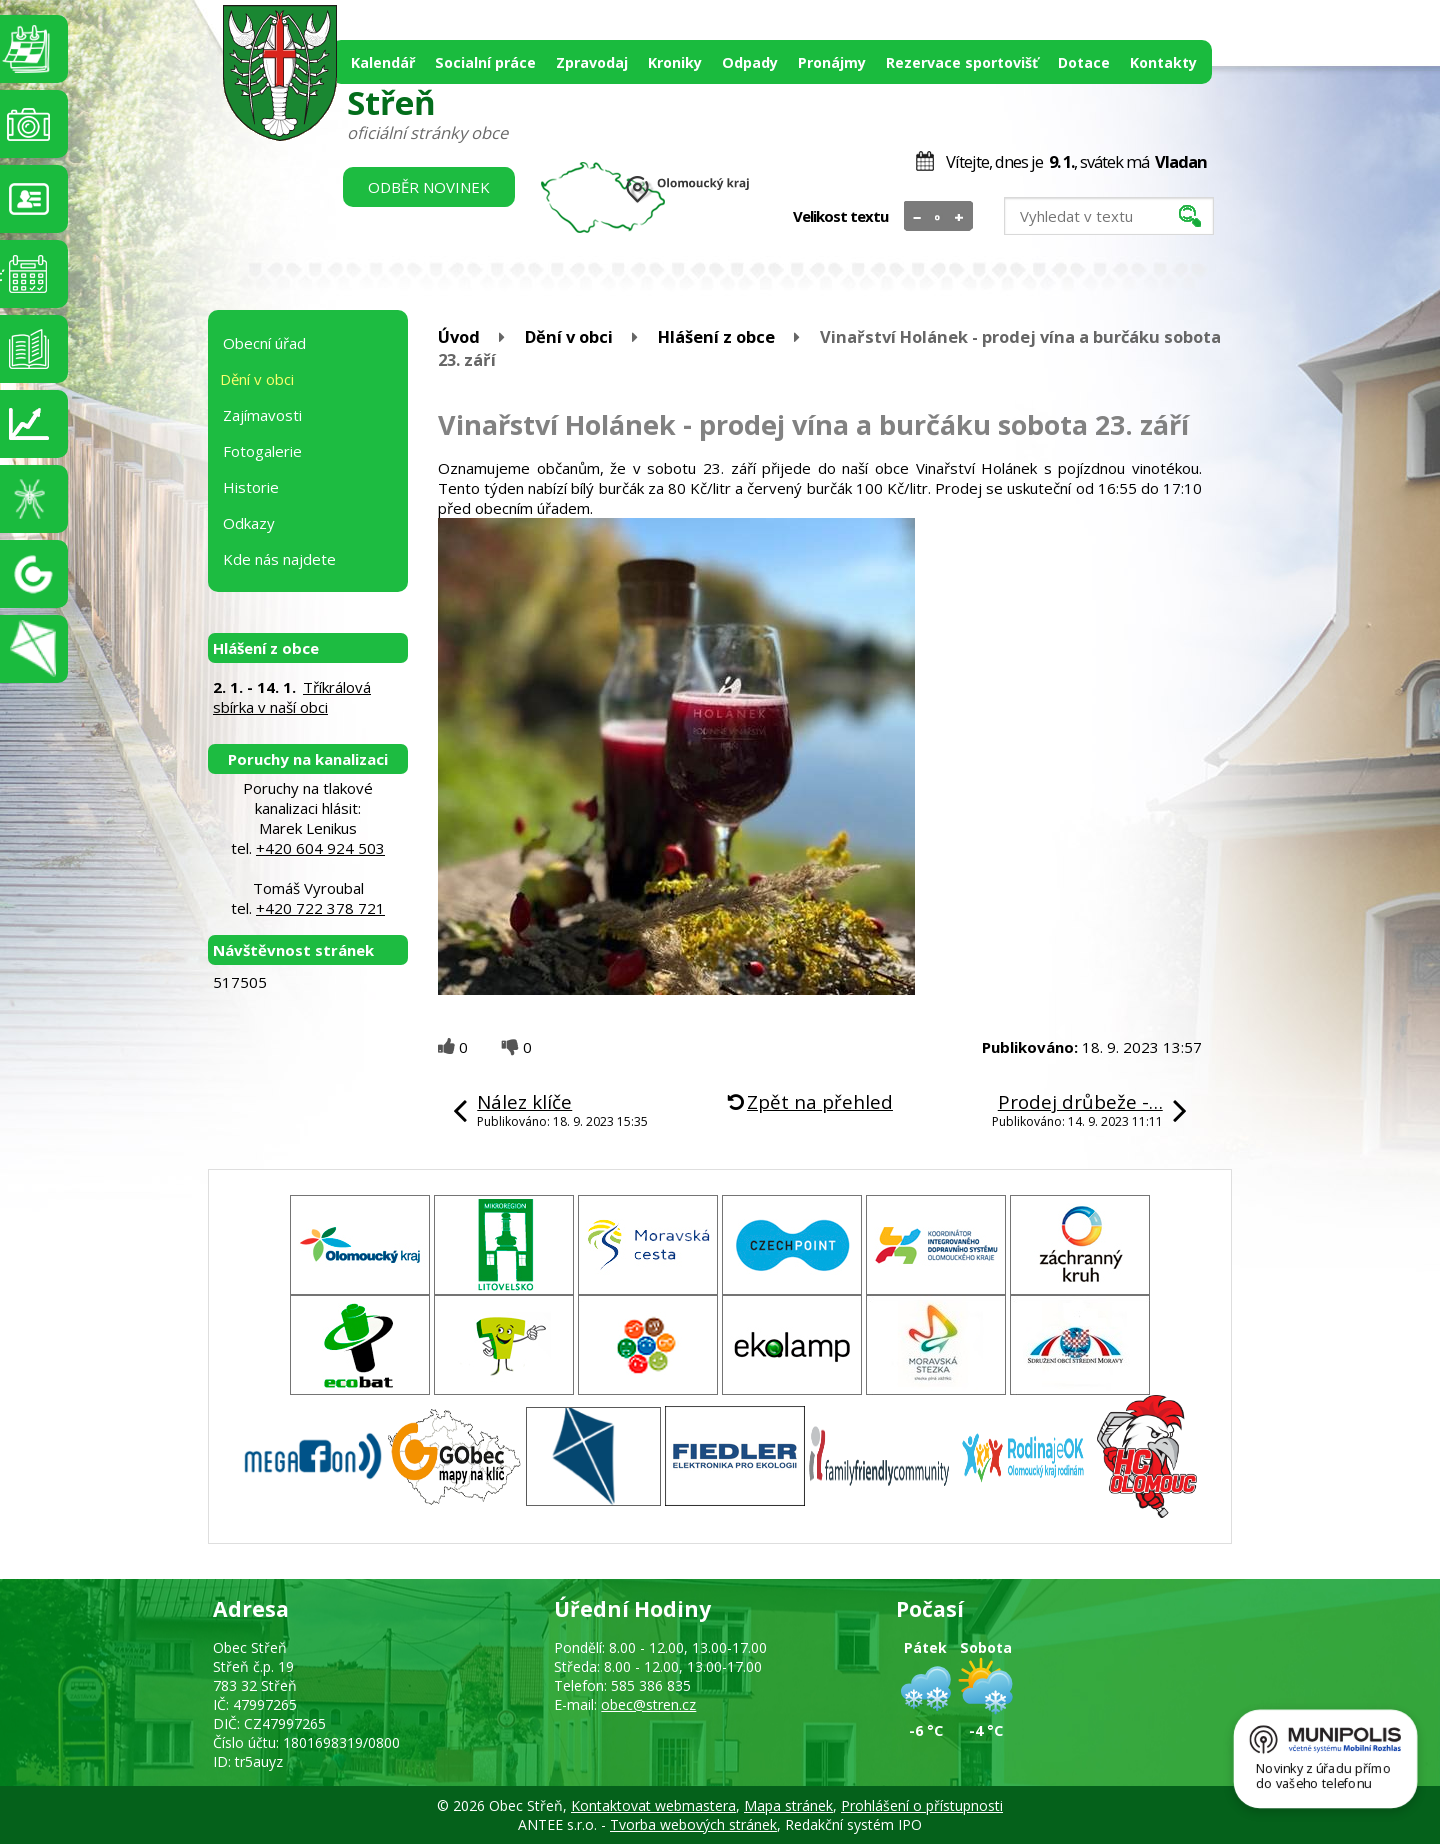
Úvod (459, 336)
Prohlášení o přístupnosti (922, 1805)
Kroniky (675, 62)
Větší (959, 217)
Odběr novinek (429, 187)
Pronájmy (832, 62)
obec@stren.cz (648, 1704)
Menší (917, 217)
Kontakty (1163, 62)
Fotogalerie (262, 451)
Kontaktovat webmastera (653, 1805)
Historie (251, 487)
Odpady (750, 62)
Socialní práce (485, 62)
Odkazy (249, 523)
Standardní (938, 217)
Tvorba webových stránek (693, 1824)
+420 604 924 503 (320, 848)
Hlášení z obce (716, 336)
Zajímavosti (262, 415)
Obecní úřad (264, 343)
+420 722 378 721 (320, 908)
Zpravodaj (592, 62)
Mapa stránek (788, 1805)
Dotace (1084, 62)
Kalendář (383, 62)
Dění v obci (569, 336)
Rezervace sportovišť (962, 62)
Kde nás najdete (279, 559)
